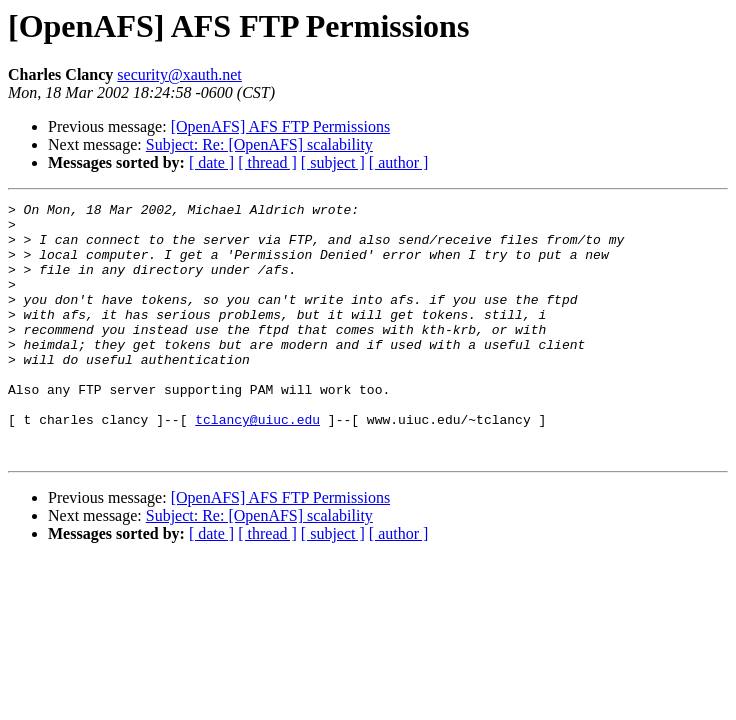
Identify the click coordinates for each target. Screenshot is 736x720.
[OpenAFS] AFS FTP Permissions (280, 126)
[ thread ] (267, 162)
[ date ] (211, 162)
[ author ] (399, 162)
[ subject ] (333, 162)
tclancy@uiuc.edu (257, 464)
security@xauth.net (179, 74)
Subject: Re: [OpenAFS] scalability (259, 144)
